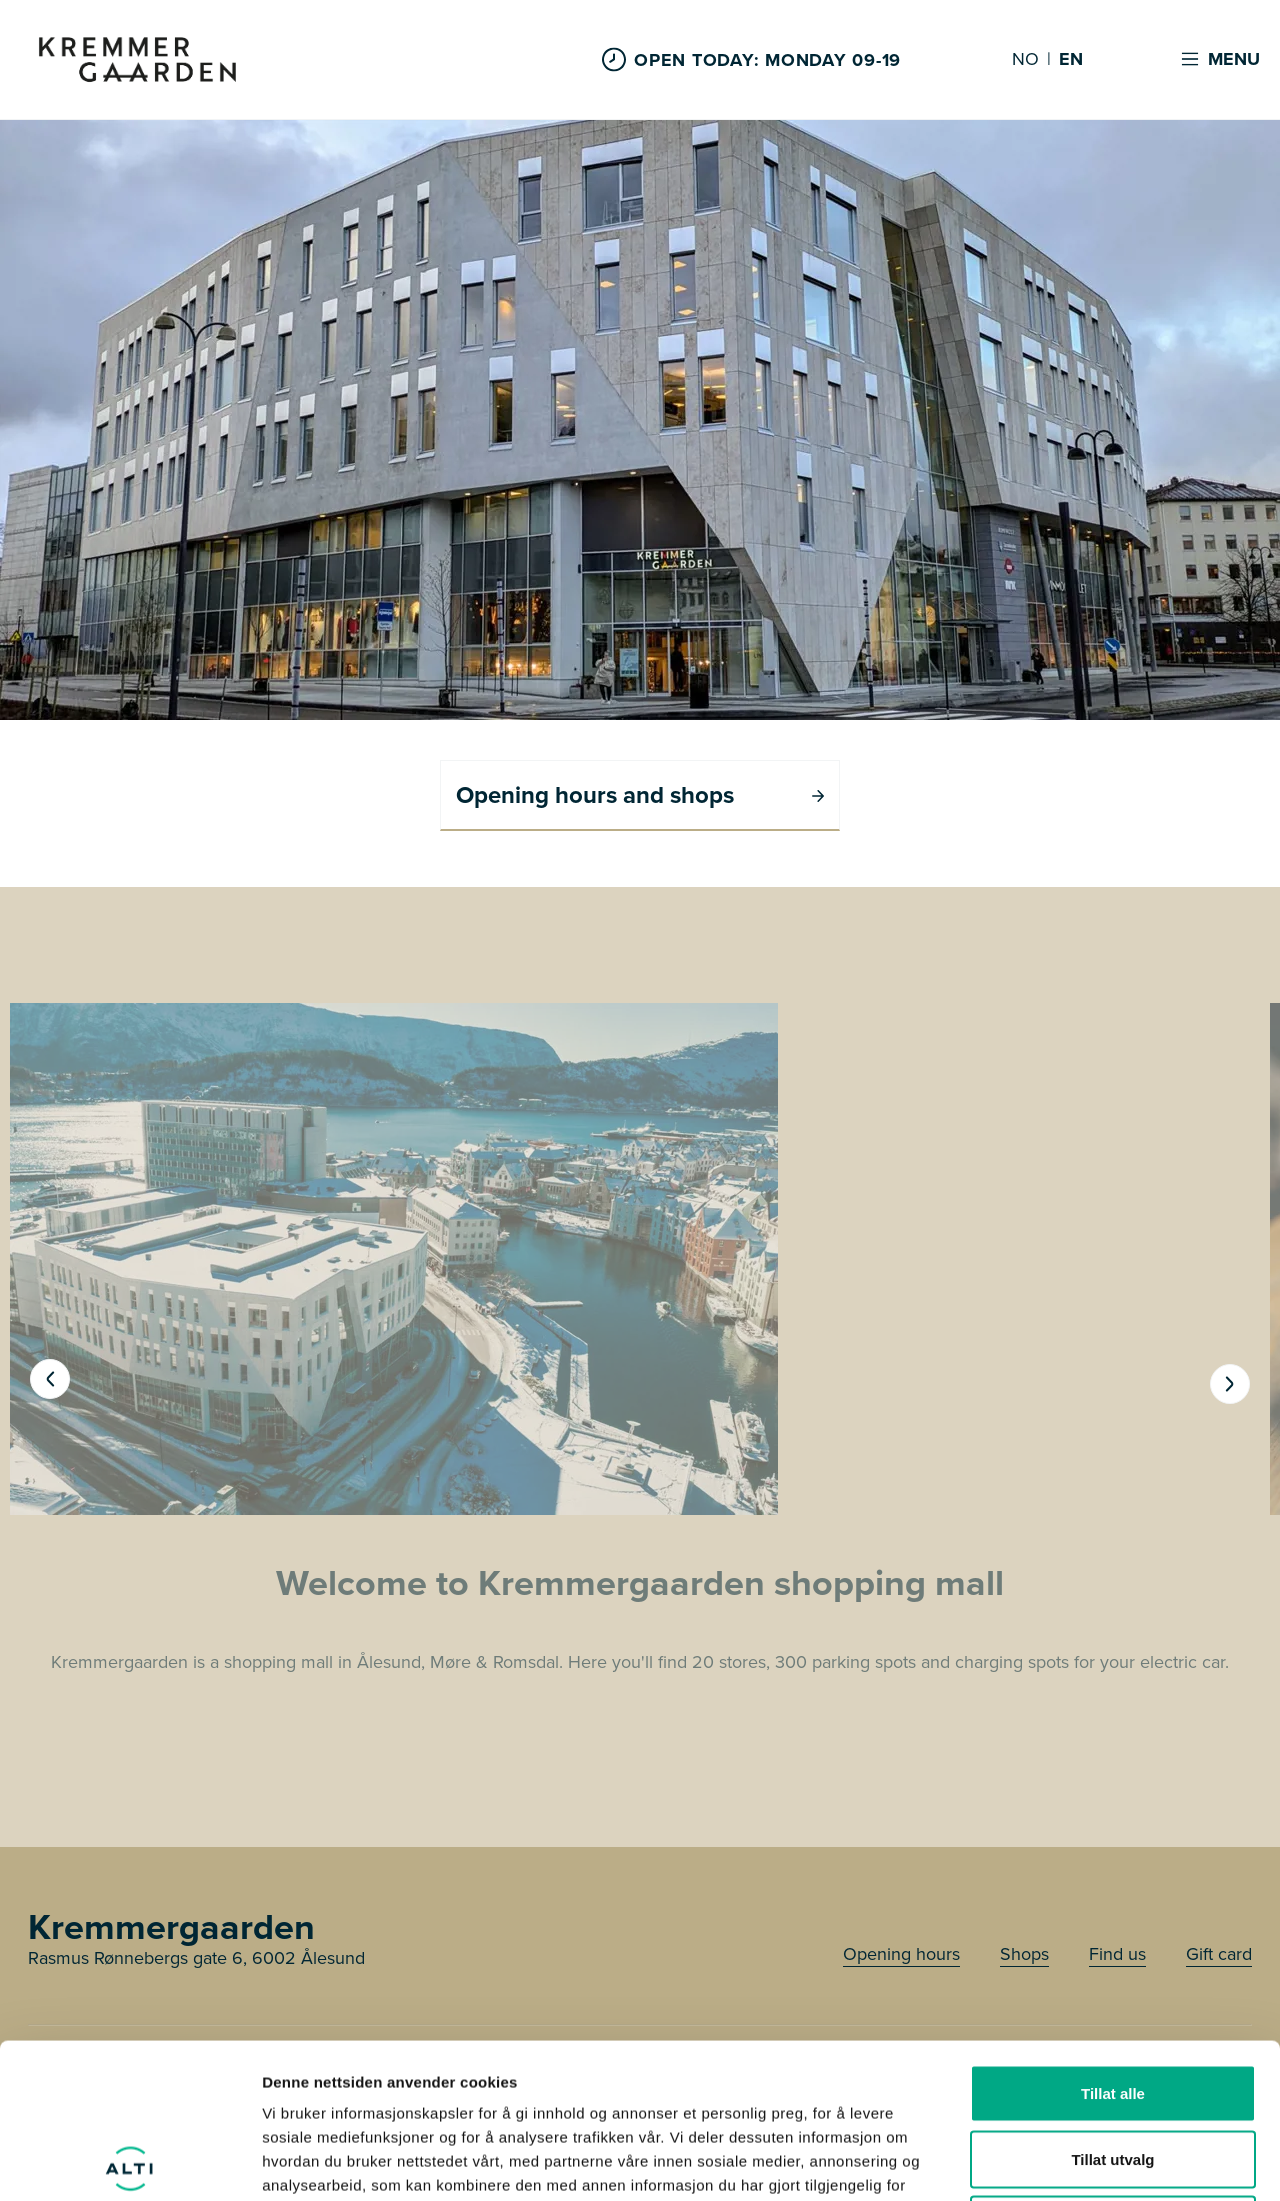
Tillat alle (1113, 1938)
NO (1025, 60)
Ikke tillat (1113, 2069)
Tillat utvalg (1112, 2004)
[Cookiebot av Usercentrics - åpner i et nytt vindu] (129, 2162)
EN (1071, 60)
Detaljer (1065, 2161)
